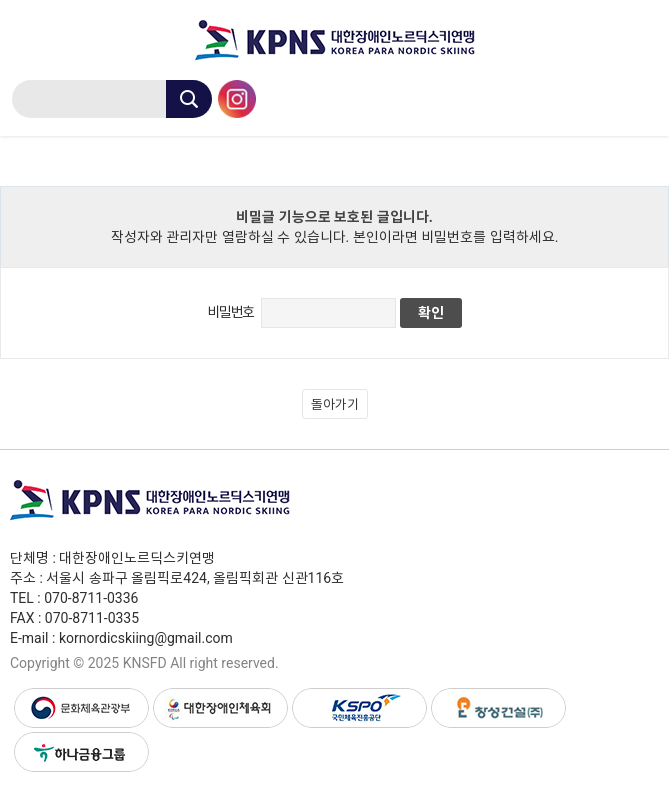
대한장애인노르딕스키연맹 (334, 40)
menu (639, 96)
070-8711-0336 (91, 598)
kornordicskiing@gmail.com (146, 638)
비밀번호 (230, 312)
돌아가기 (335, 404)
